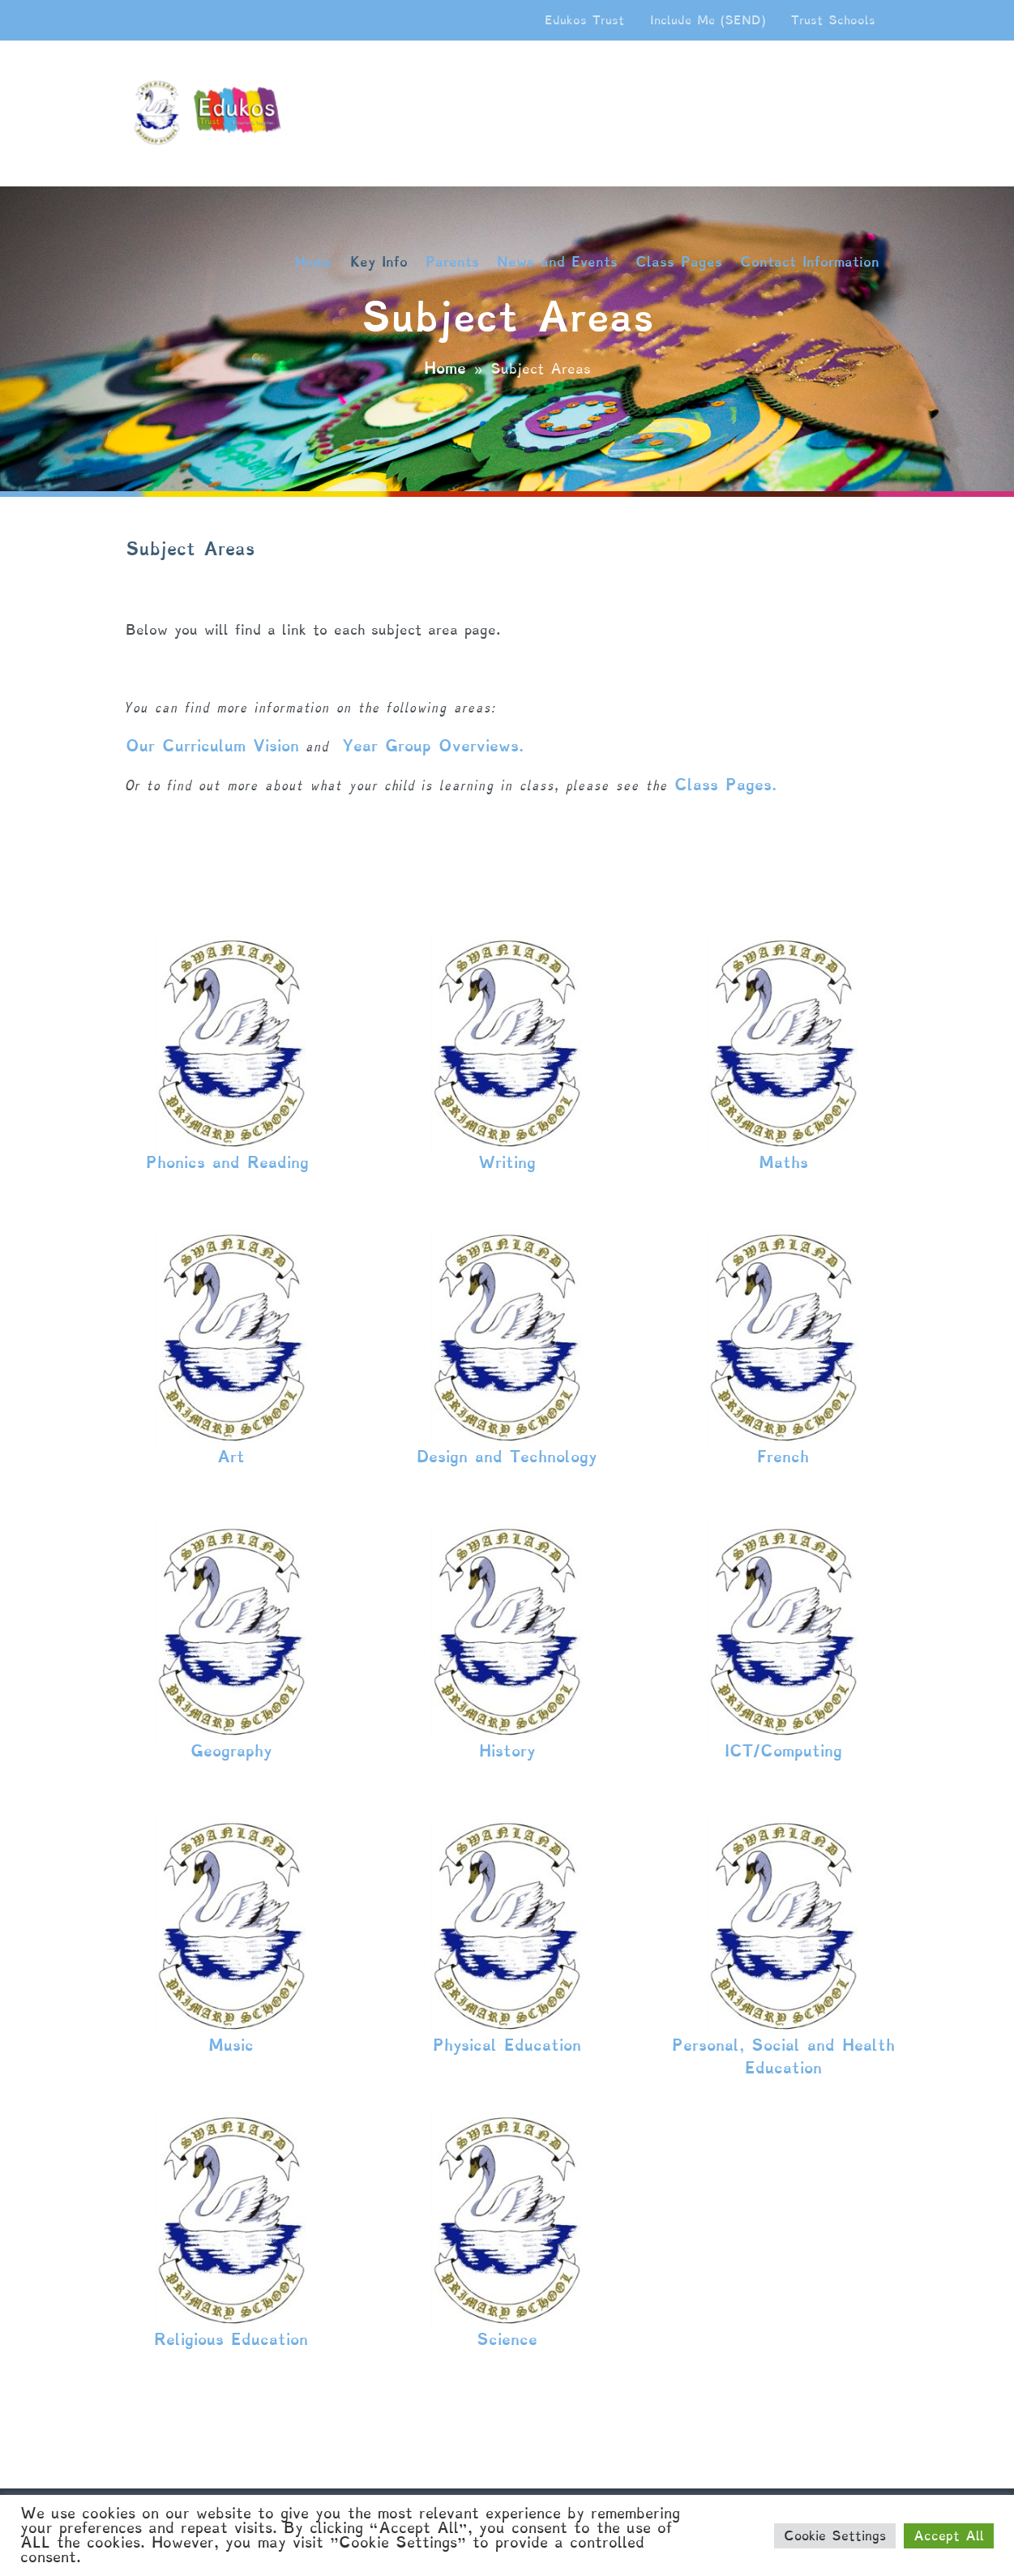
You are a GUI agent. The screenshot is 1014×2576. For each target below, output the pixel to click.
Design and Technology (507, 1456)
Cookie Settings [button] (835, 2535)
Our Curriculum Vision (212, 745)
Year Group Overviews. (436, 745)
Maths (783, 1162)
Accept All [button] (948, 2535)
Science (507, 2339)
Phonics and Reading (231, 1162)
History (507, 1750)
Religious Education (231, 2339)
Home (445, 368)
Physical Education (507, 2045)
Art (231, 1456)
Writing (507, 1162)
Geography (231, 1750)
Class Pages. (729, 784)
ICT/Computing (783, 1750)
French (783, 1456)
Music (231, 2045)
